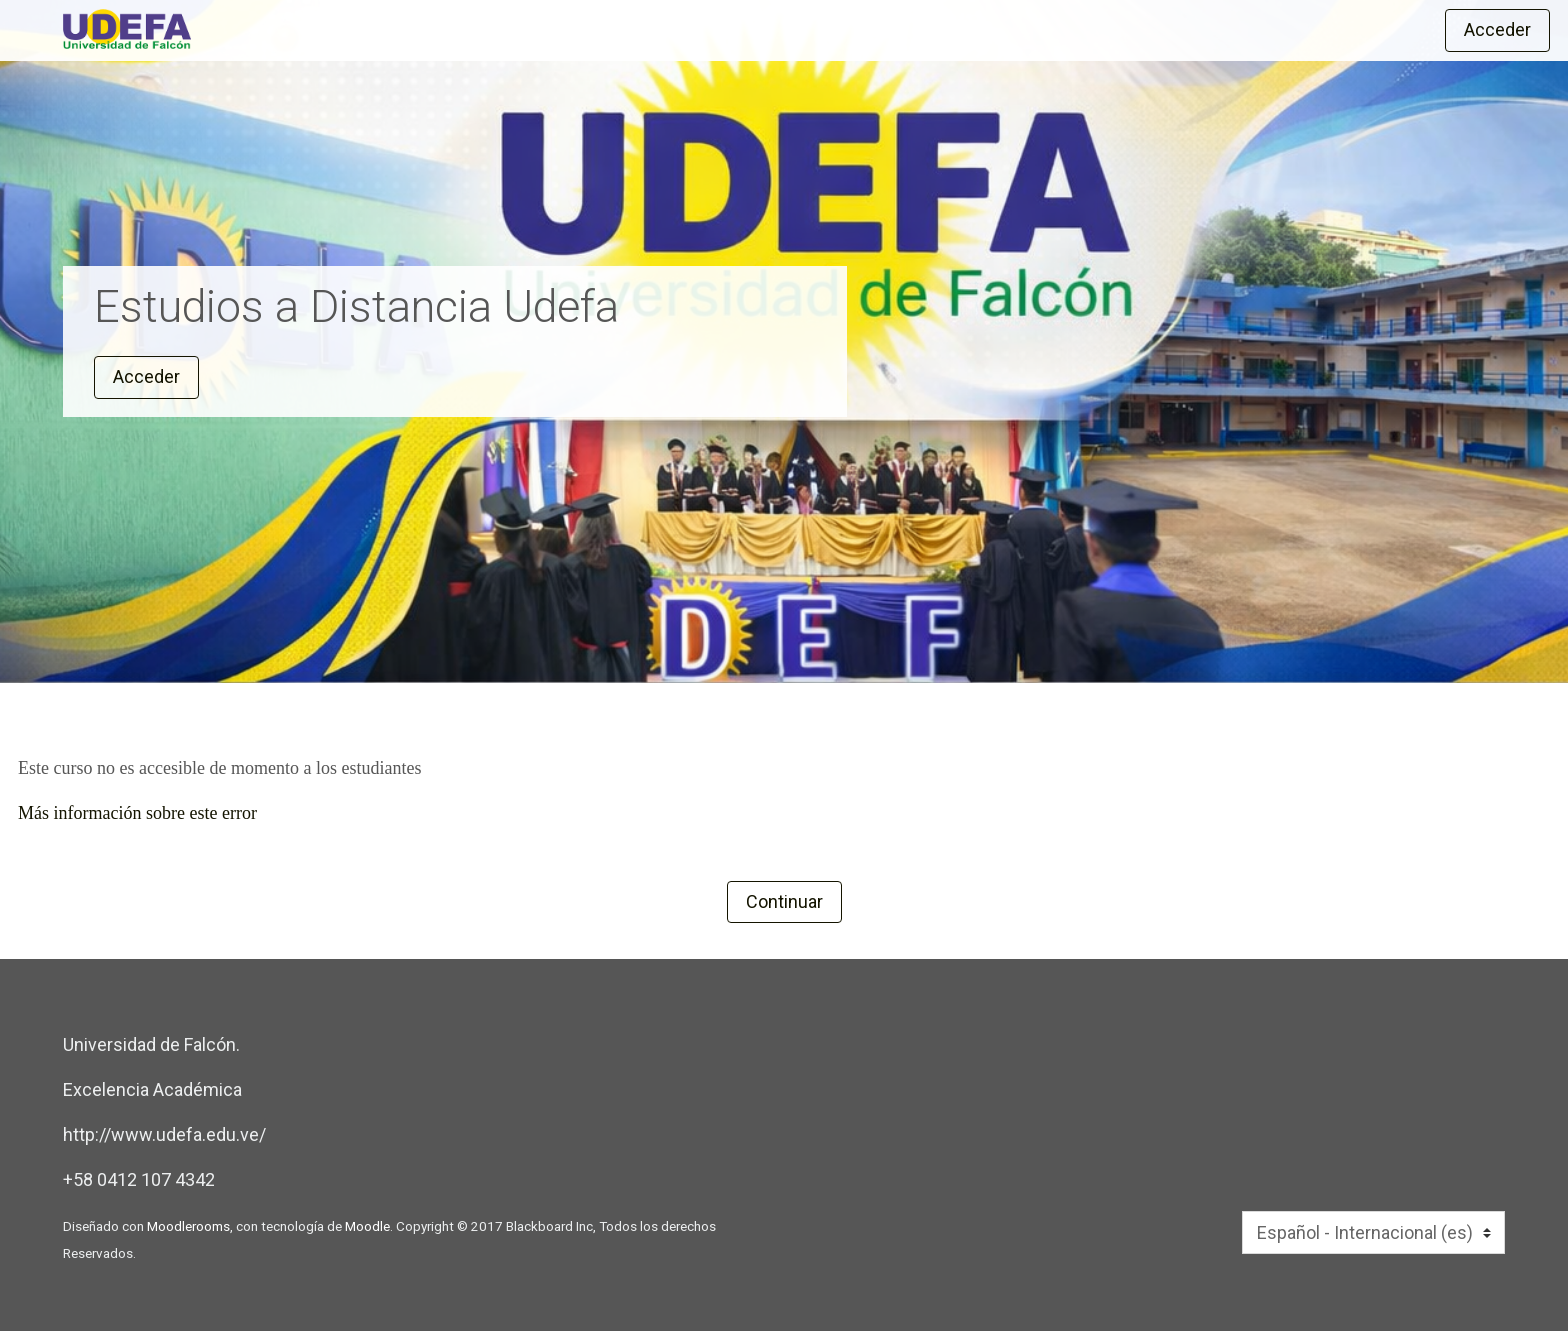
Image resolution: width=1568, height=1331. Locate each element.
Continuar (784, 901)
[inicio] (439, 29)
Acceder (1497, 29)
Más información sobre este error (137, 813)
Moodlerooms (188, 1226)
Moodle (367, 1226)
